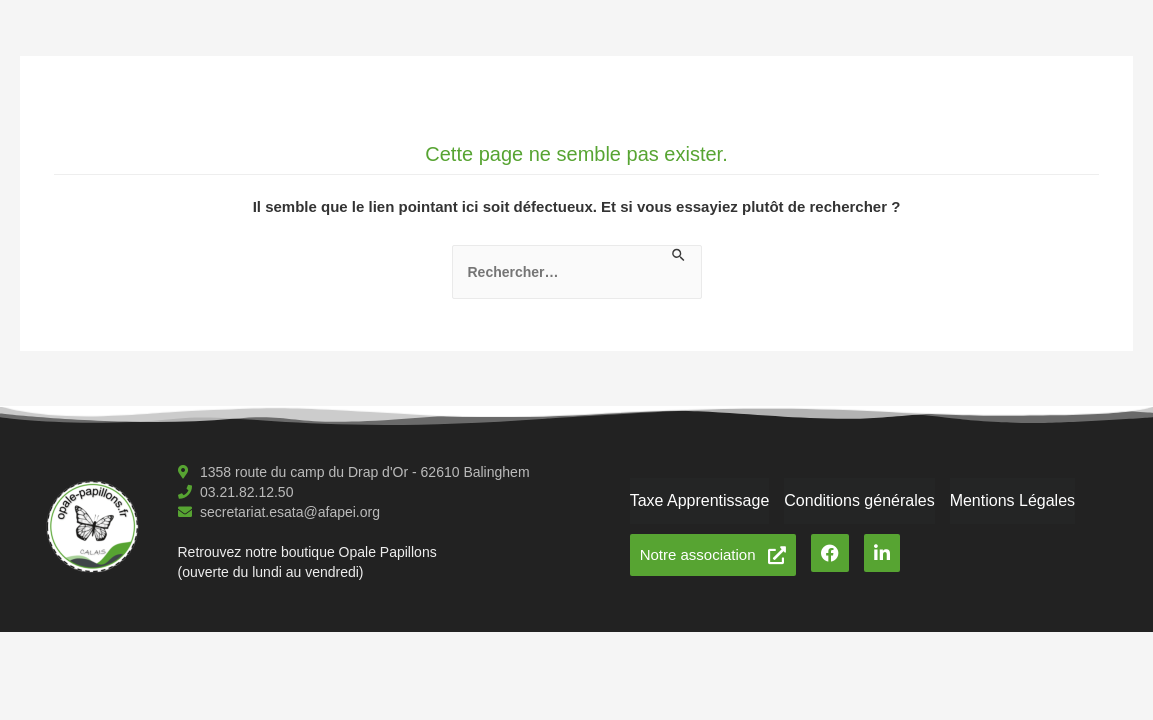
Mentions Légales (1012, 500)
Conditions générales (859, 500)
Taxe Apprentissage (700, 500)
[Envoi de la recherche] (679, 256)
